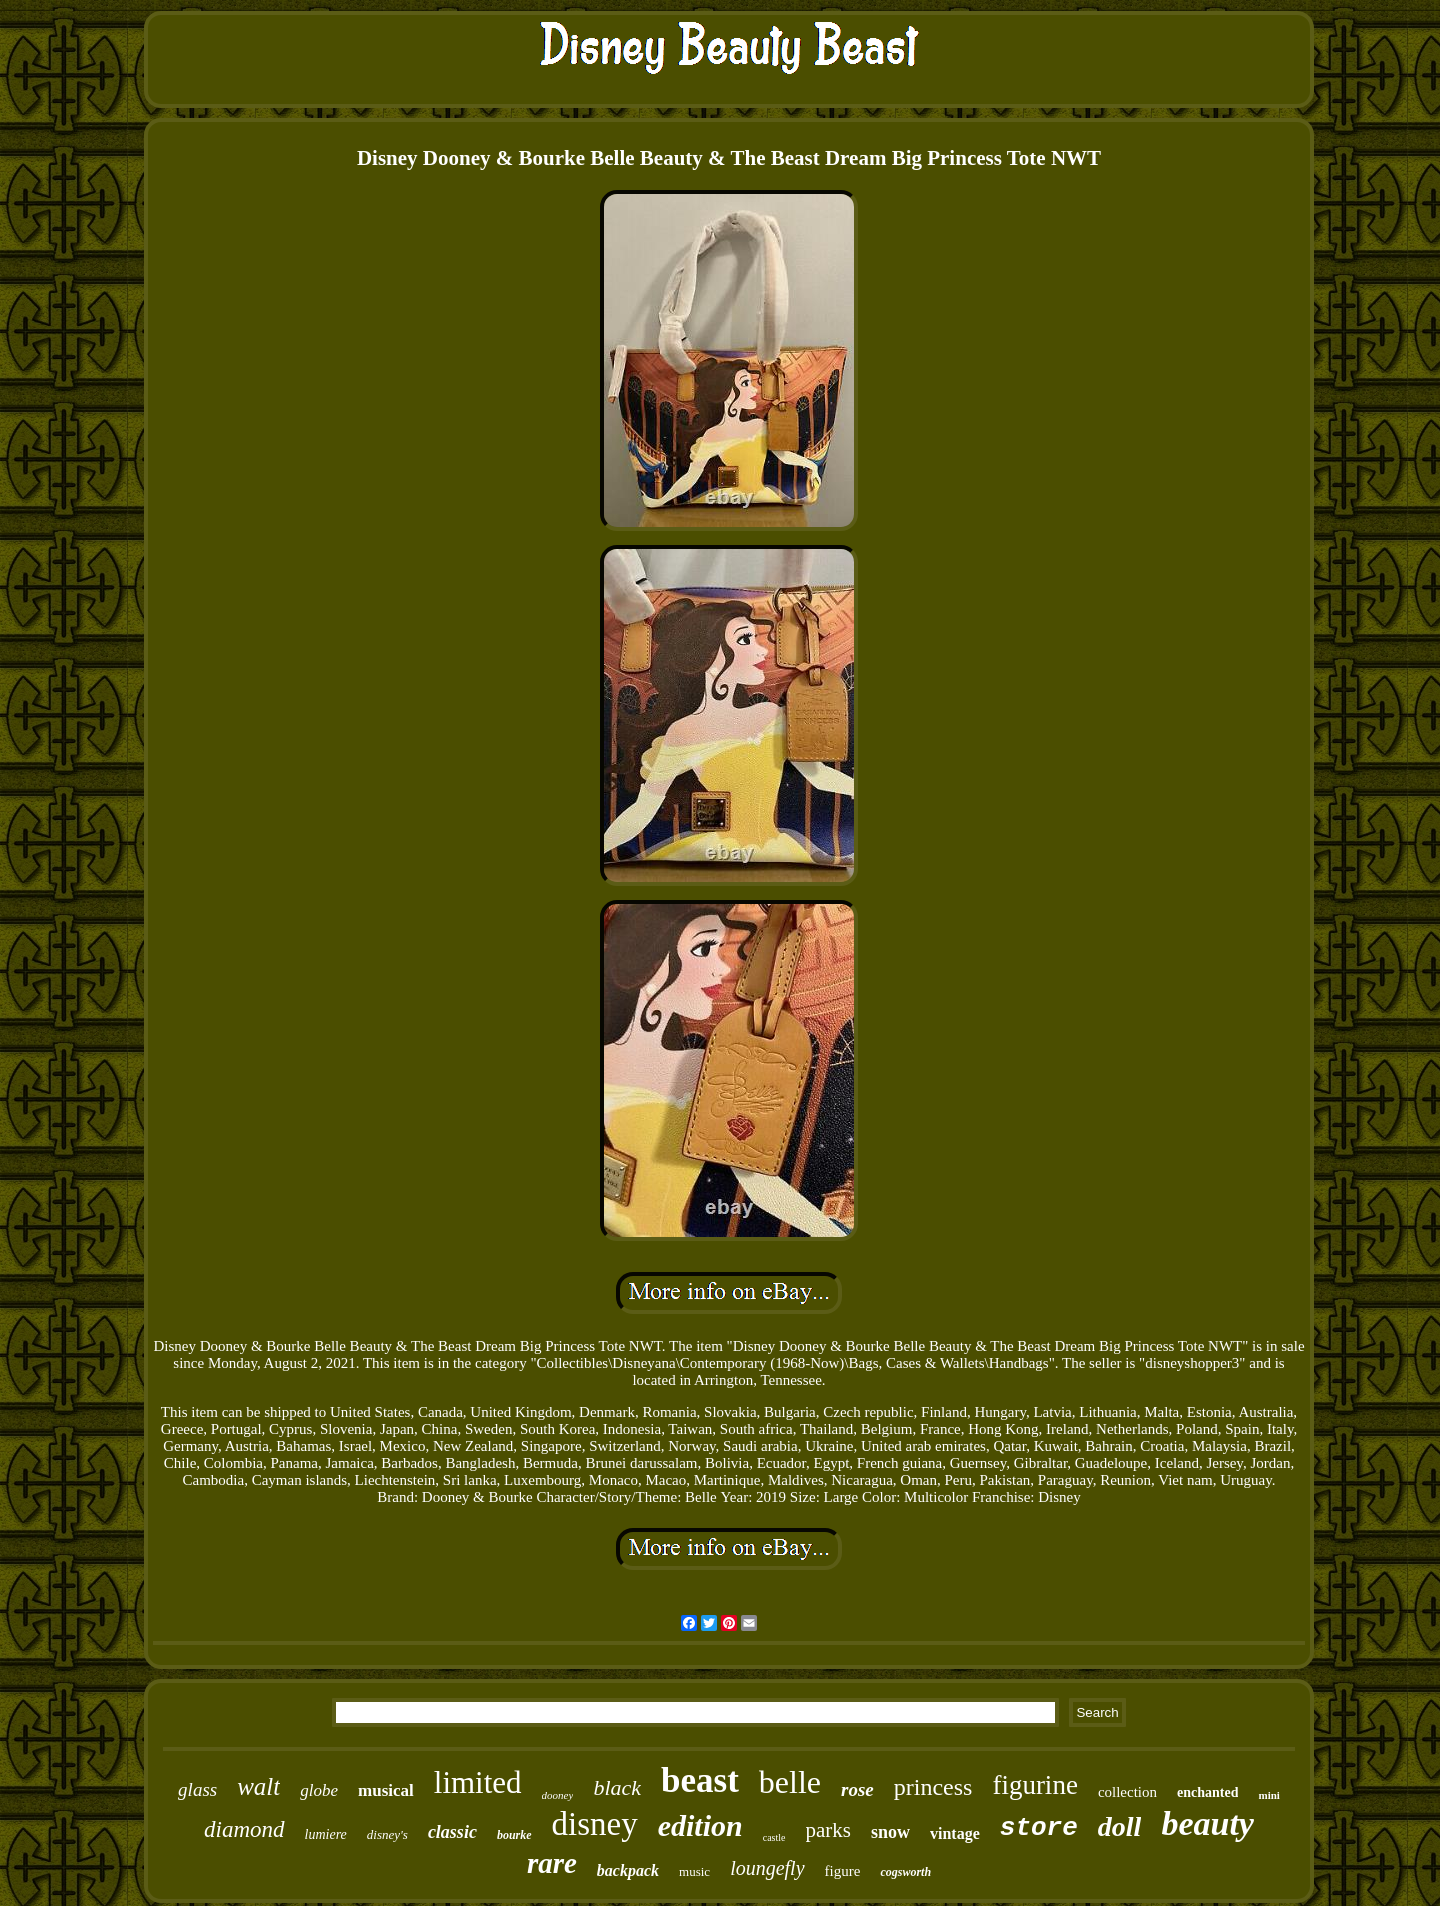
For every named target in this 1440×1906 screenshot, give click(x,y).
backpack (628, 1870)
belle (790, 1782)
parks (829, 1830)
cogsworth (905, 1872)
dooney (558, 1795)
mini (1268, 1795)
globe (319, 1790)
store (1039, 1828)
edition (700, 1825)
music (694, 1871)
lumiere (326, 1834)
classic (452, 1832)
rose (857, 1789)
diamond (244, 1829)
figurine (1034, 1785)
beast (700, 1780)
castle (774, 1837)
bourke (514, 1835)
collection (1127, 1792)
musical (386, 1790)
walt (258, 1786)
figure (843, 1871)
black (617, 1787)
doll (1120, 1826)
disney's (387, 1834)
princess (933, 1787)
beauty (1207, 1823)
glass (197, 1789)
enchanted (1207, 1792)
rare (552, 1863)
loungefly (767, 1868)
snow (890, 1832)
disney (595, 1824)
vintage (955, 1833)
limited (478, 1782)
